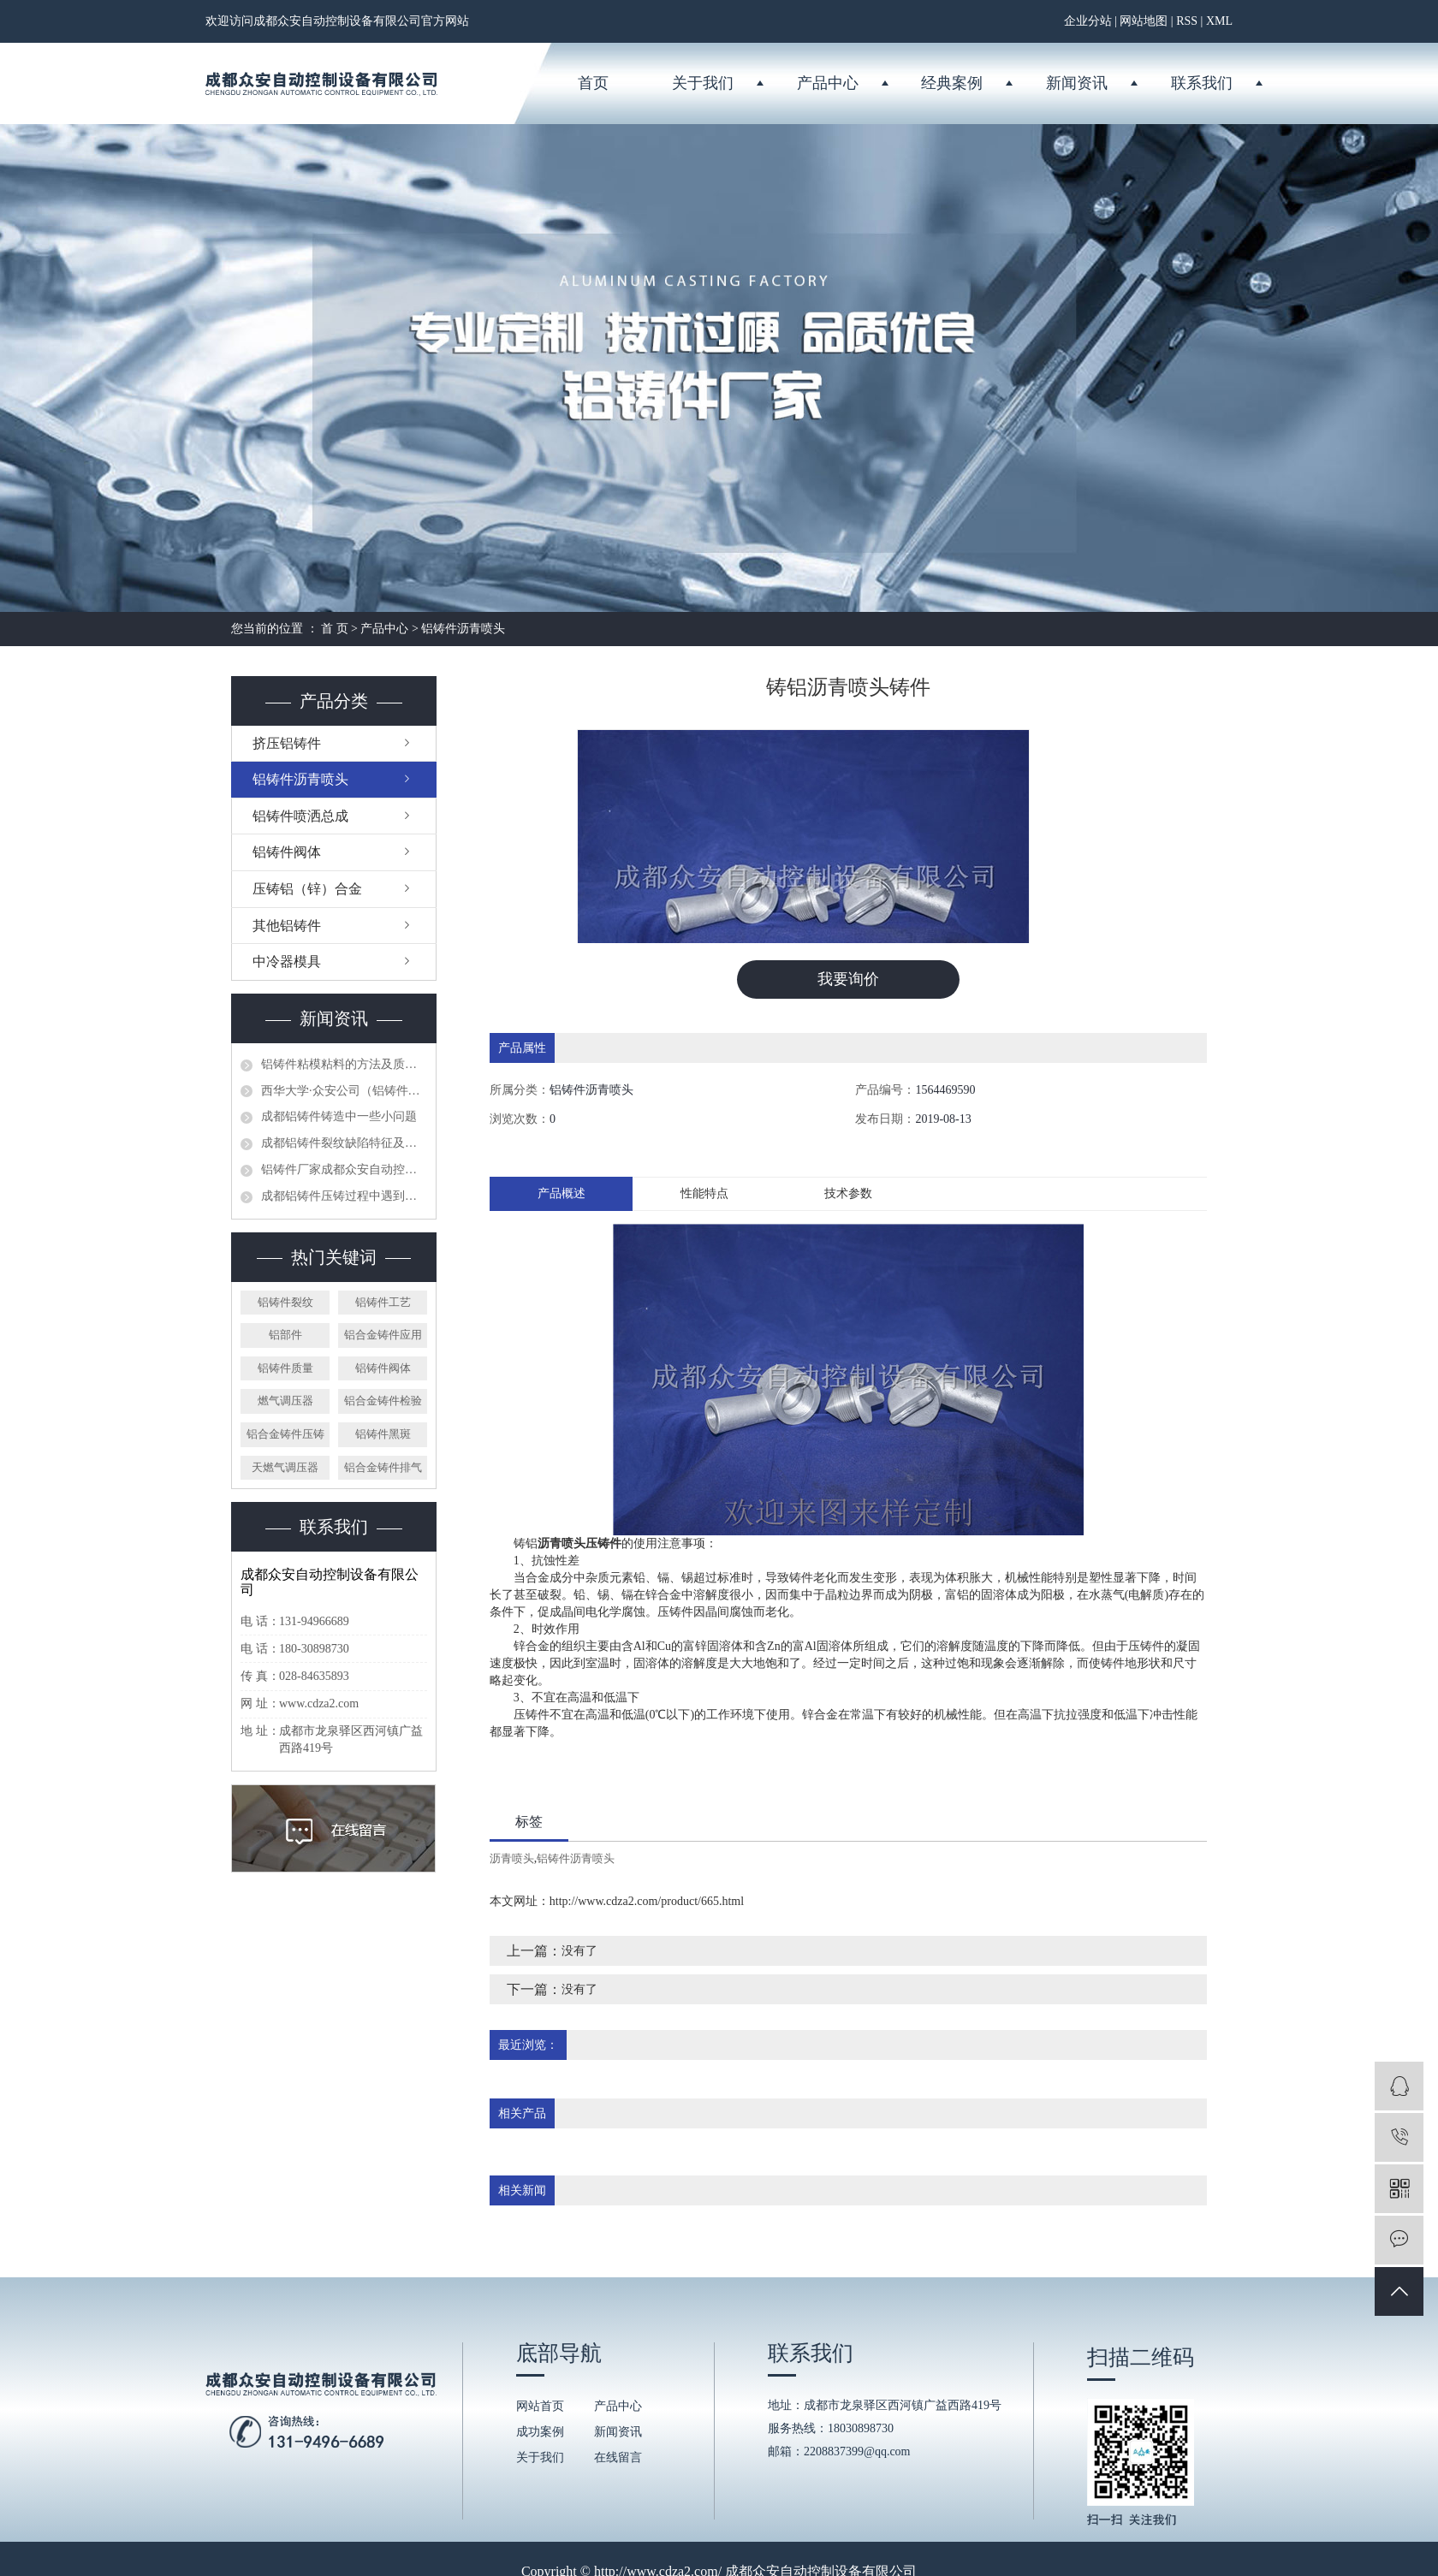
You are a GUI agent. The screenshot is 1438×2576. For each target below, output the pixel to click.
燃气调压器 (285, 1400)
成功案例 (540, 2432)
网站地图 (1144, 21)
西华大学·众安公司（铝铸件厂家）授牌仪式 (344, 1090)
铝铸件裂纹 (285, 1302)
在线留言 (618, 2458)
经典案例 (952, 83)
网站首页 (540, 2407)
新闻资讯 (1077, 83)
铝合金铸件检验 (383, 1400)
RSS (1186, 21)
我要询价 (848, 979)
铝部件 (285, 1334)
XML (1219, 21)
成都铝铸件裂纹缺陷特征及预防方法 (344, 1143)
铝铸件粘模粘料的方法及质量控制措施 (344, 1064)
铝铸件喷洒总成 (300, 816)
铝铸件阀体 (287, 852)
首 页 (334, 628)
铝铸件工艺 (383, 1302)
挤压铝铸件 (287, 743)
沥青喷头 (512, 1858)
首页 (593, 83)
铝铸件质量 (285, 1368)
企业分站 (1088, 21)
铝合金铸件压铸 (285, 1433)
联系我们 (1202, 83)
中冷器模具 (287, 961)
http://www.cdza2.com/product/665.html (647, 1901)
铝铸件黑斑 (383, 1433)
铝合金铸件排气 (383, 1467)
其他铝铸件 (287, 925)
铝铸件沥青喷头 (463, 628)
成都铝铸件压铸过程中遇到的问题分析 (344, 1196)
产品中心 (828, 83)
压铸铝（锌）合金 (307, 888)
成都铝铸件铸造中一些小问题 (339, 1116)
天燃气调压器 (285, 1467)
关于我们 (703, 83)
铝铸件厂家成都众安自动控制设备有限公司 (344, 1169)
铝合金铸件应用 (383, 1334)
